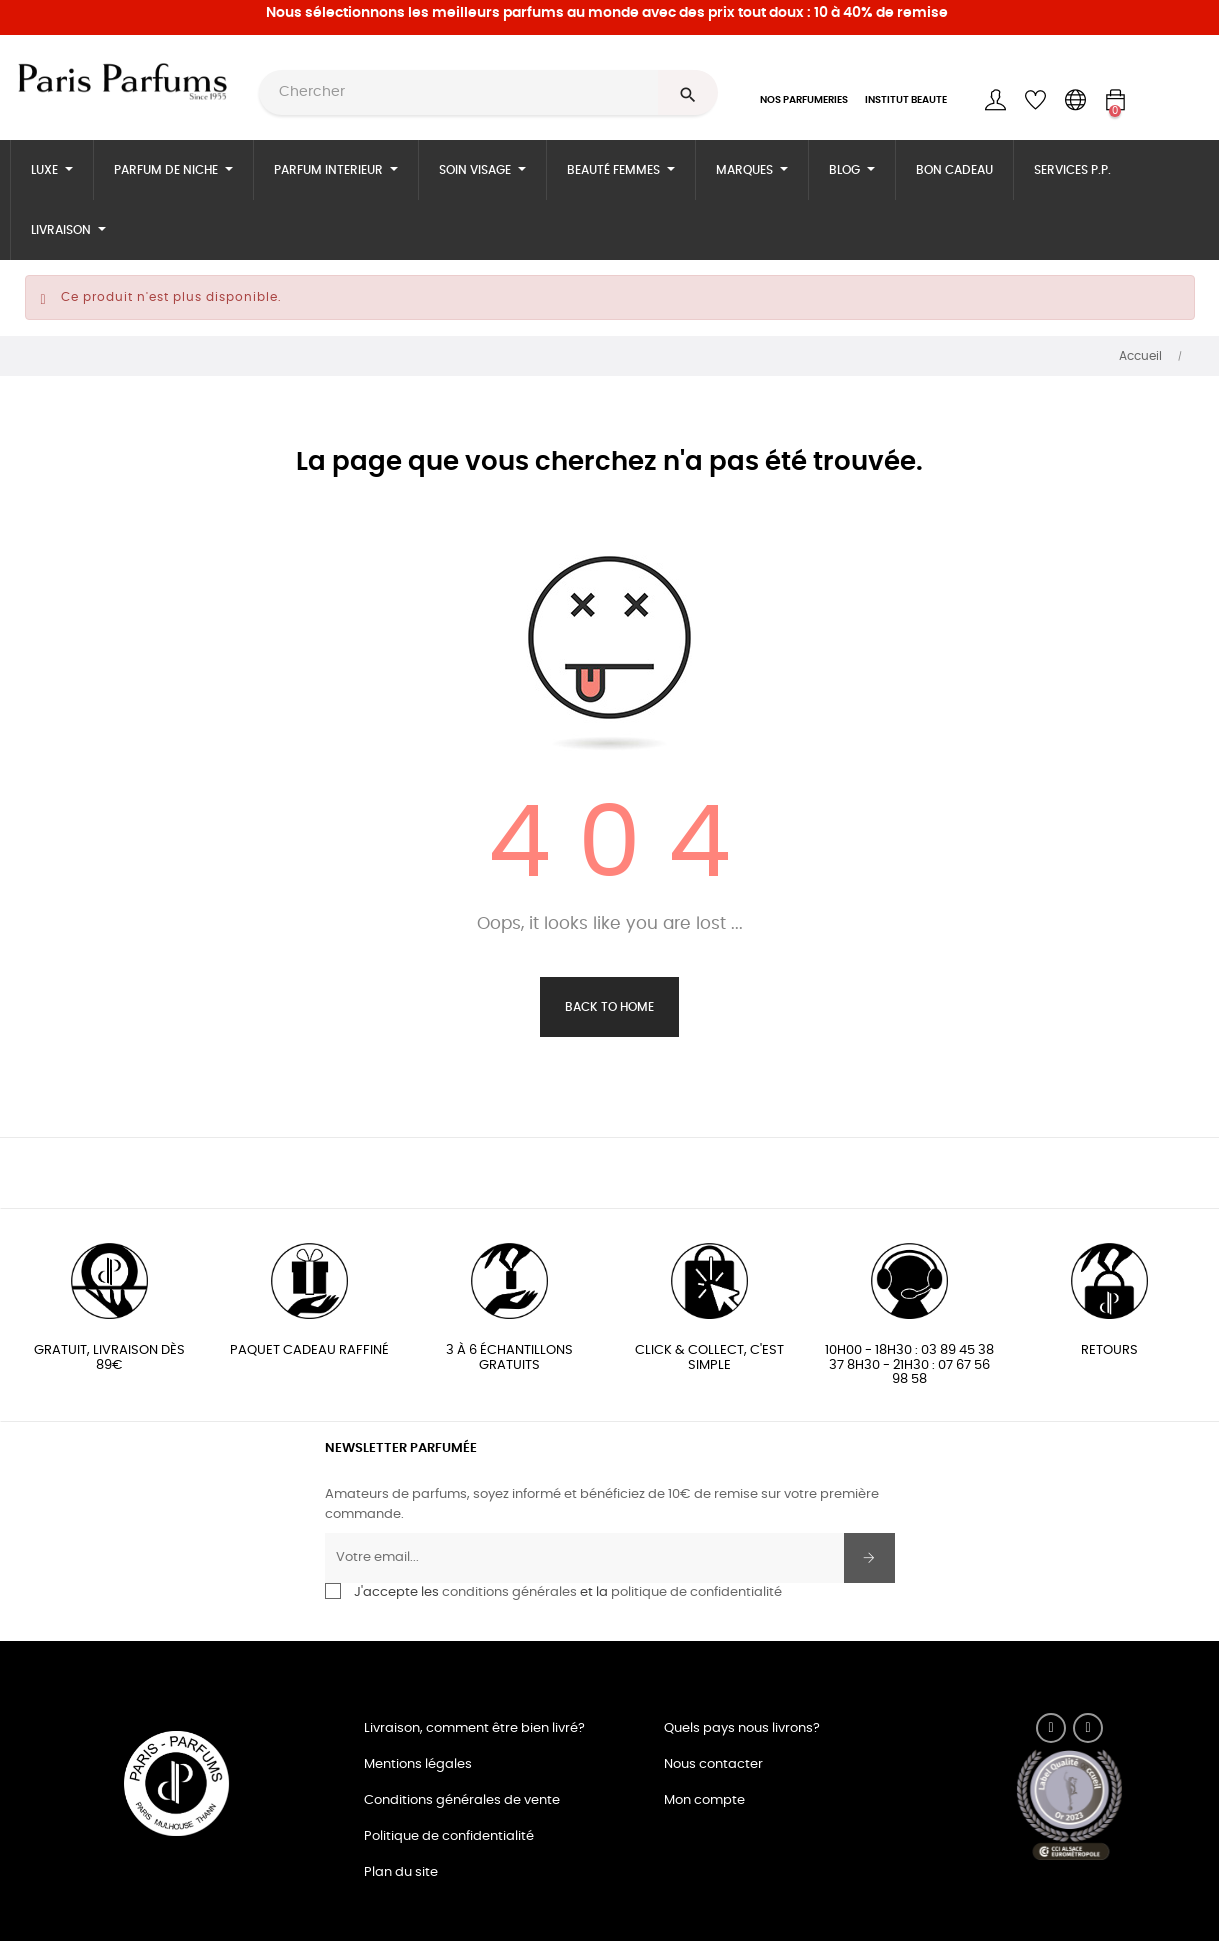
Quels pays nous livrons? (742, 1728)
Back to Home (609, 1007)
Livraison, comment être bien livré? (474, 1728)
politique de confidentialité (696, 1592)
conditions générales (509, 1592)
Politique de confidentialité (449, 1836)
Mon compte (704, 1800)
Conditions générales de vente (462, 1800)
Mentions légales (418, 1764)
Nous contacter (713, 1764)
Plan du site (401, 1872)
